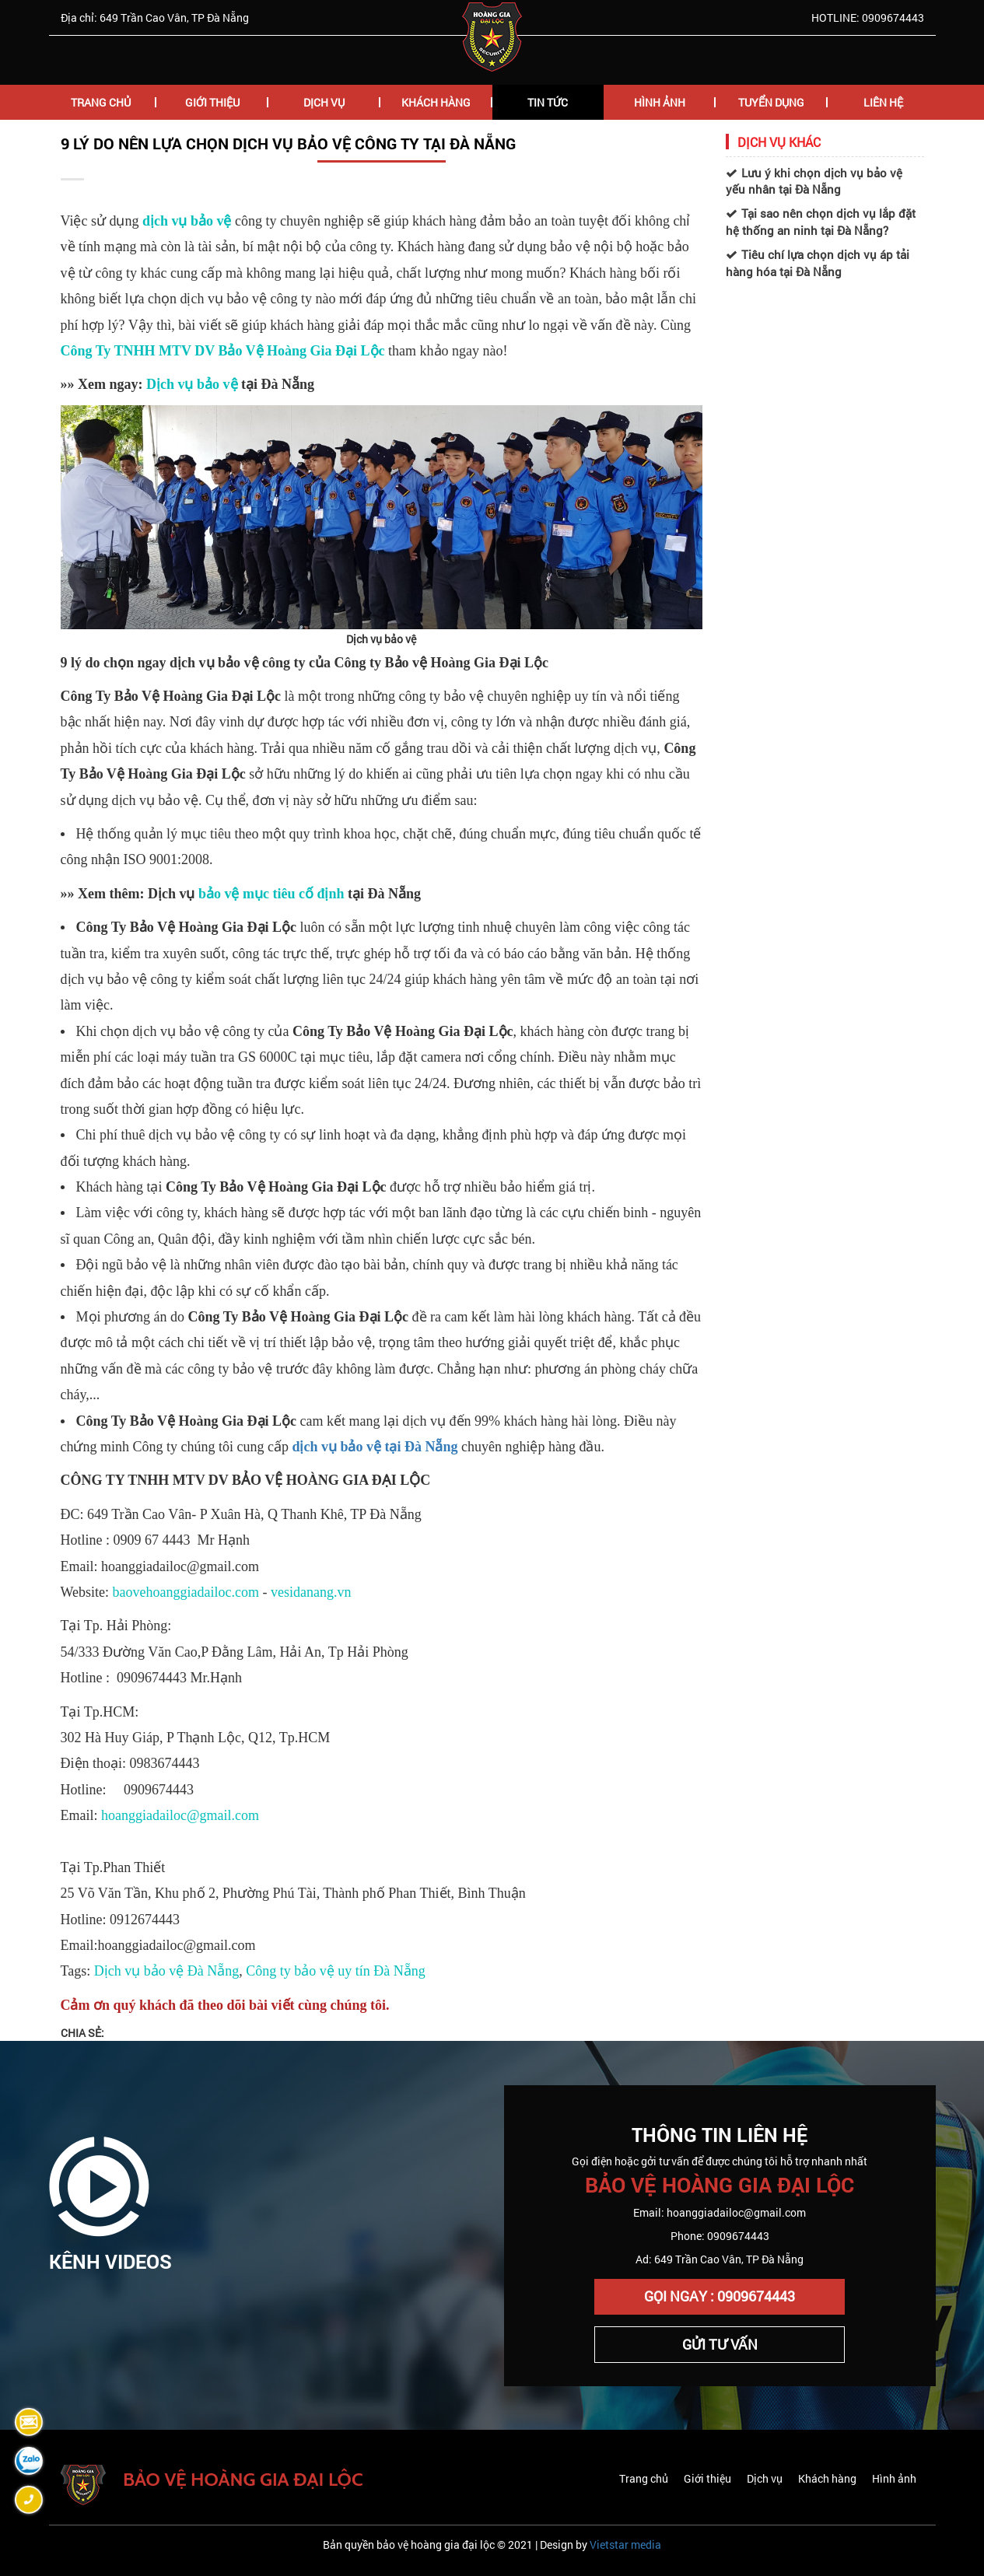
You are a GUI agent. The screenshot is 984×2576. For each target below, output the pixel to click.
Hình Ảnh (659, 102)
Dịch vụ (765, 2478)
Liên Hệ (883, 102)
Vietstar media (625, 2544)
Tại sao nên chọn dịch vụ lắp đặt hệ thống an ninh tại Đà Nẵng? (821, 221)
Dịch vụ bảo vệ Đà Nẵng (166, 1971)
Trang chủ (101, 102)
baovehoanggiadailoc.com (186, 1592)
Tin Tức (547, 102)
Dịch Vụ (324, 102)
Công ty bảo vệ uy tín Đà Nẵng (335, 1971)
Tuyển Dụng (771, 102)
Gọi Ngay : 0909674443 (719, 2296)
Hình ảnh (894, 2478)
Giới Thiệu (212, 102)
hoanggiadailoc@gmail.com (180, 1815)
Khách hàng (436, 102)
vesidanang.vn (311, 1592)
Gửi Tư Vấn (720, 2344)
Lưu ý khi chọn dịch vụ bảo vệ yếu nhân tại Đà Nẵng (814, 181)
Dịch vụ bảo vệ (192, 384)
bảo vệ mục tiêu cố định (271, 893)
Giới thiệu (707, 2478)
